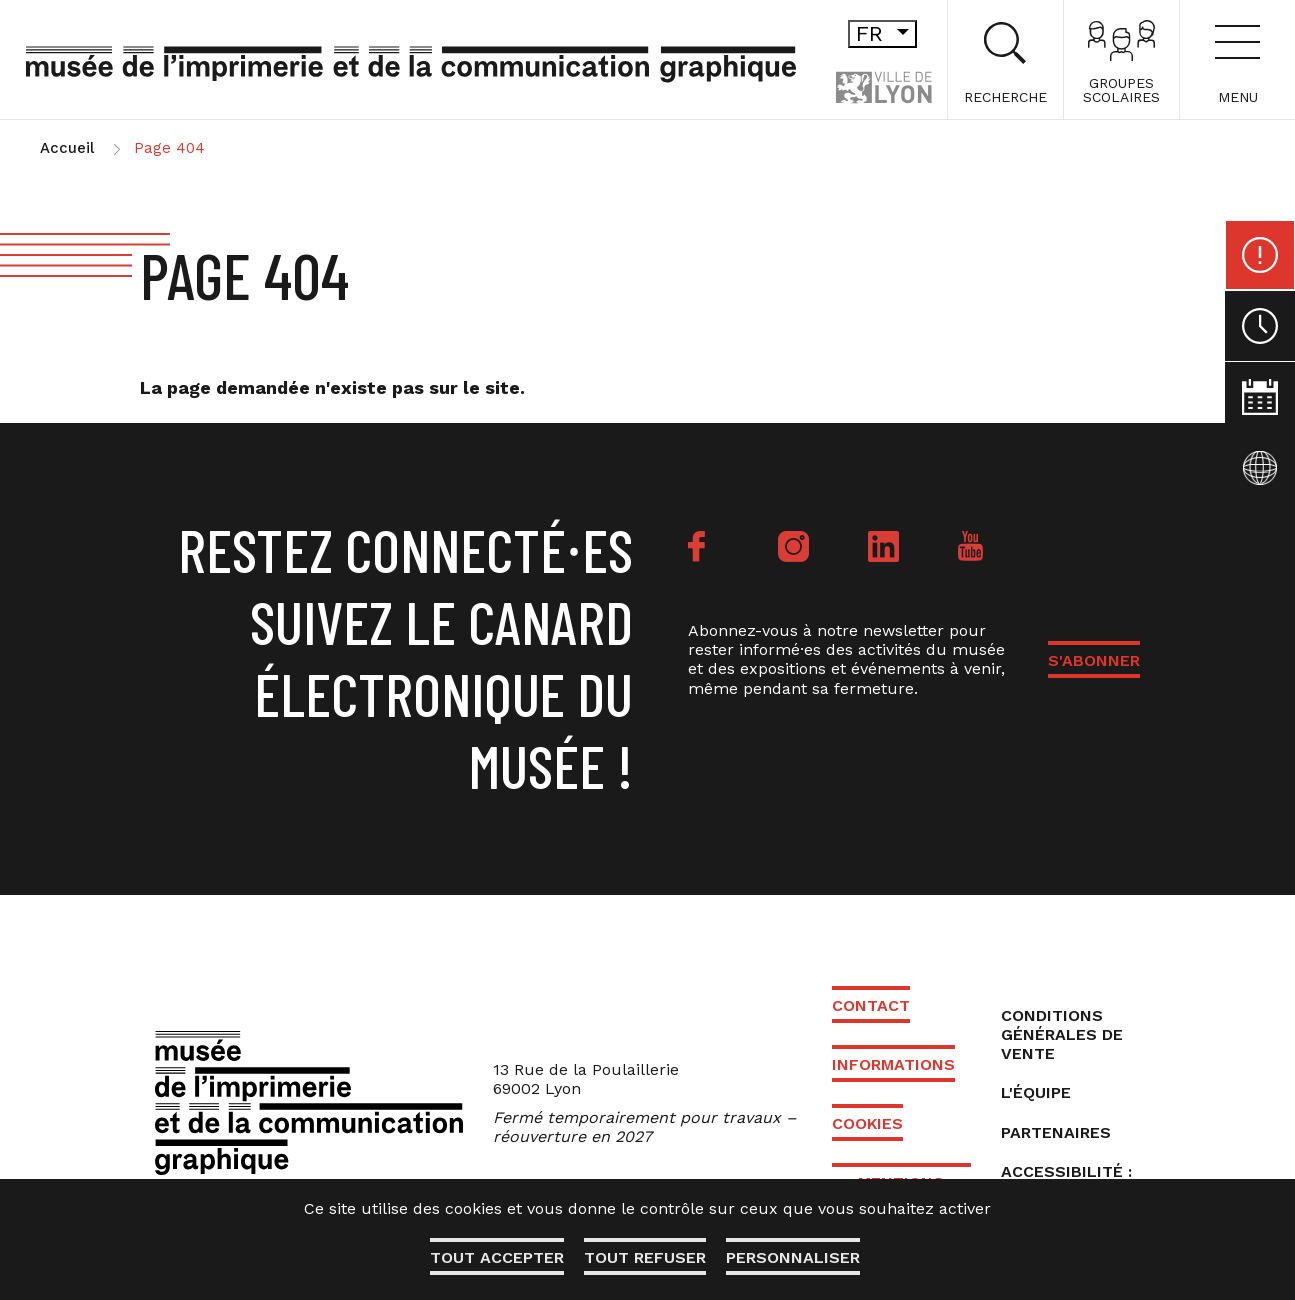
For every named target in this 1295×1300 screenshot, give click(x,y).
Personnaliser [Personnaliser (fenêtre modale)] (793, 1257)
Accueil (67, 148)
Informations (893, 1064)
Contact (871, 1005)
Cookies (867, 1123)
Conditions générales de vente (1062, 1034)
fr (886, 33)
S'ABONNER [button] (1094, 660)
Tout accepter (497, 1257)
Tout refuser (645, 1257)
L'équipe (1036, 1092)
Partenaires (1056, 1132)
